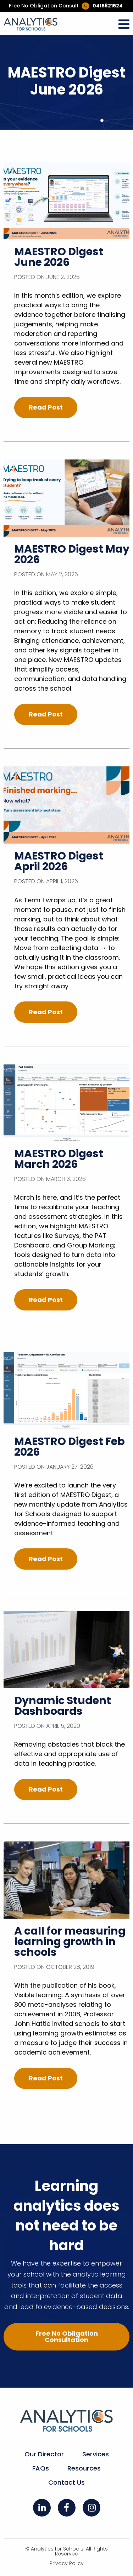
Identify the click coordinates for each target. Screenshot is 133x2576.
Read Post (46, 407)
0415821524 (108, 5)
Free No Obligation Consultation (66, 2336)
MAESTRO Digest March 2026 (58, 1159)
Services (95, 2454)
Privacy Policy (67, 2563)
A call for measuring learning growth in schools (70, 1942)
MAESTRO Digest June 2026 (58, 257)
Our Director (44, 2454)
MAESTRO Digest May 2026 (71, 554)
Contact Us (66, 2482)
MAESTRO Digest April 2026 (58, 861)
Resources (84, 2468)
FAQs (40, 2468)
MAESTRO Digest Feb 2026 (69, 1447)
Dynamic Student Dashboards (62, 1706)
